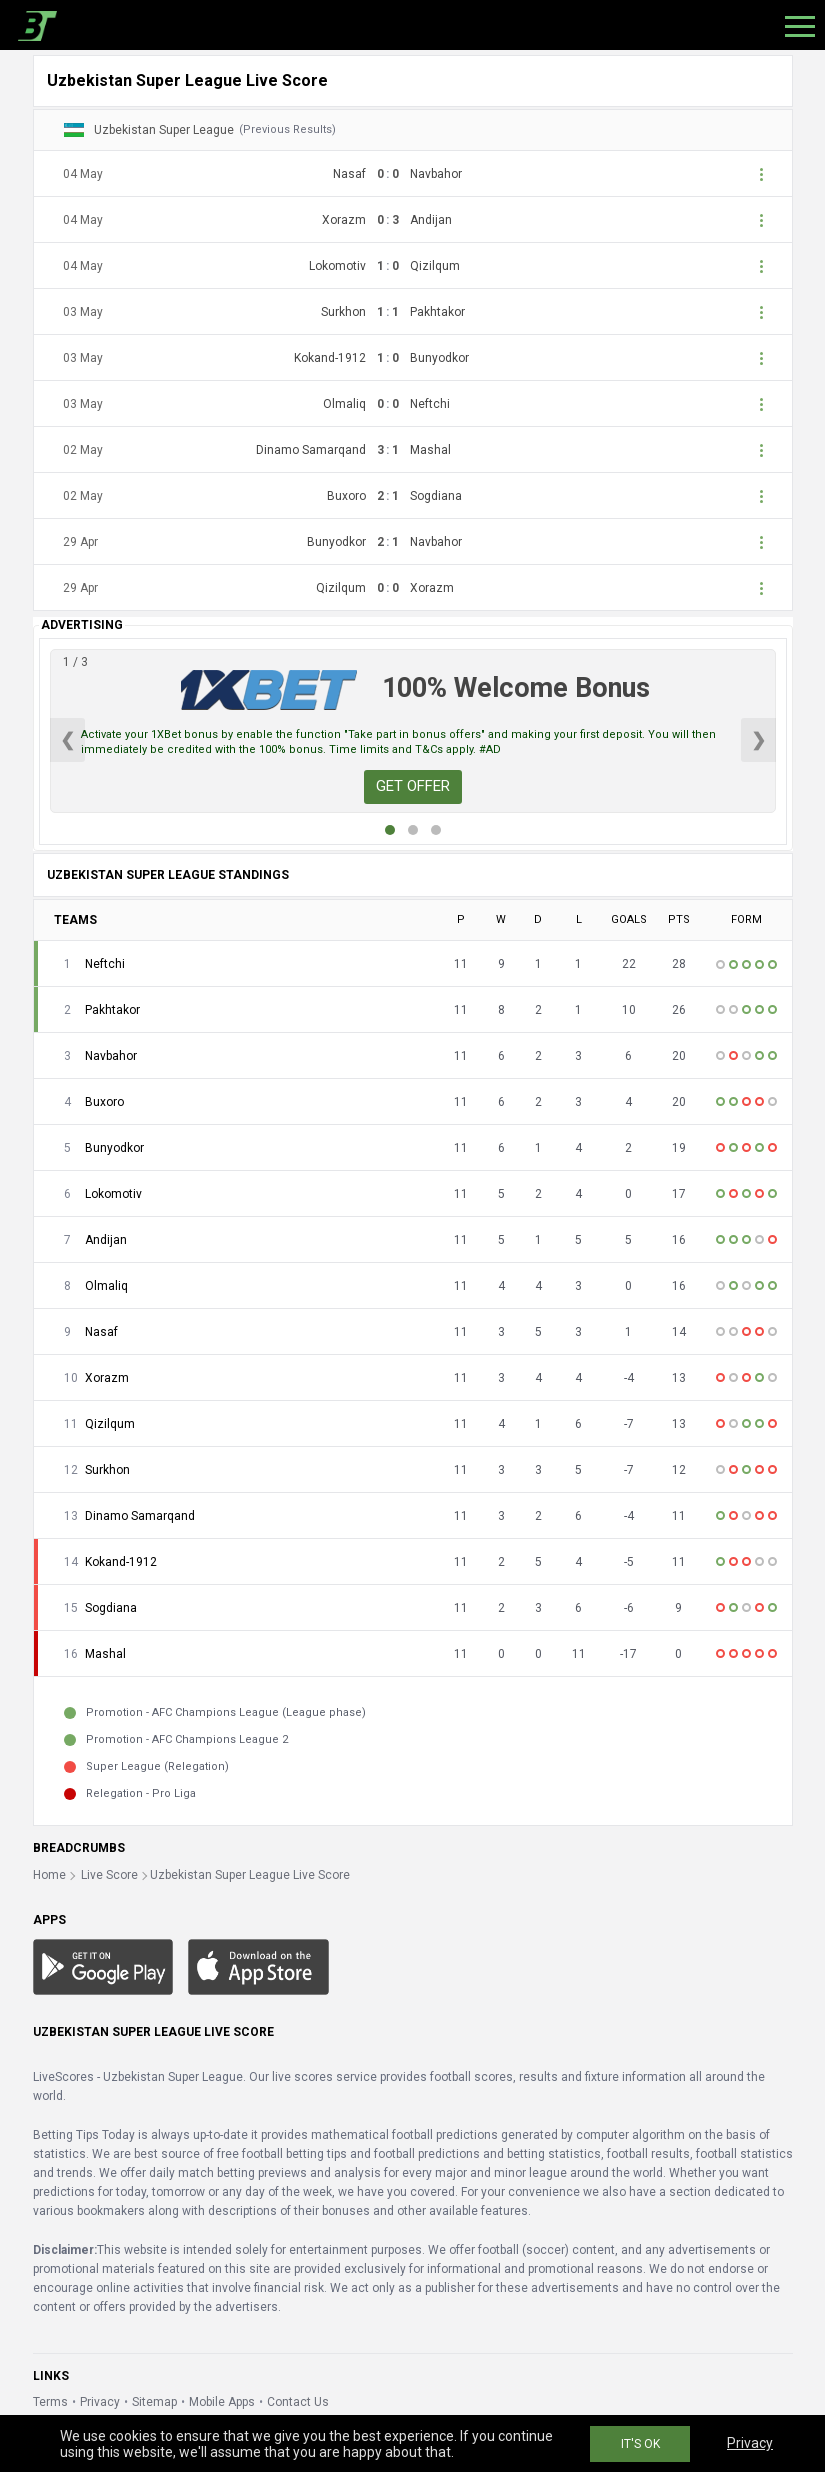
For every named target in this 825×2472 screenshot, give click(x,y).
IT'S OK (640, 2444)
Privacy (100, 2402)
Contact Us (298, 2402)
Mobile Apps (222, 2402)
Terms (50, 2402)
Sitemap (154, 2402)
